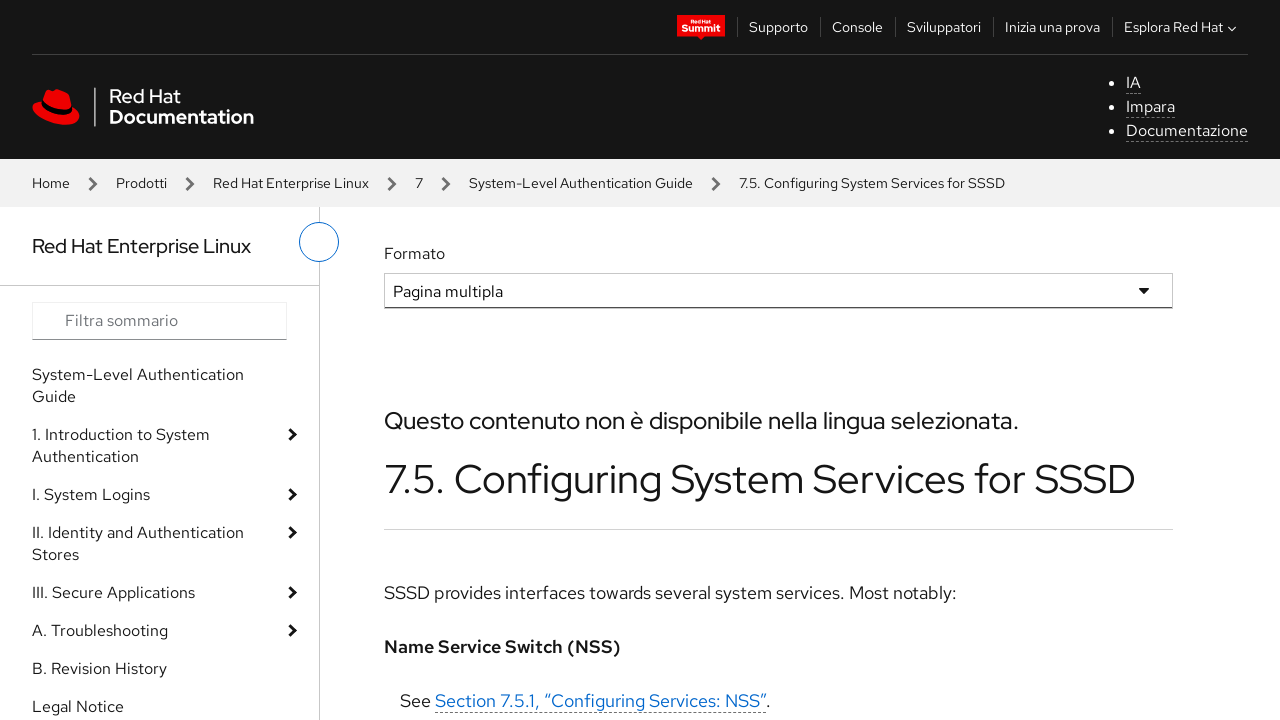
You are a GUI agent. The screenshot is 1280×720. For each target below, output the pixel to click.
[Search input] (159, 321)
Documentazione (1187, 130)
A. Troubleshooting (100, 630)
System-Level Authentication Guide (581, 183)
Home (51, 183)
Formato (414, 253)
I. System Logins (91, 494)
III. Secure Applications (113, 592)
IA (1133, 82)
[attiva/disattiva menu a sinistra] (319, 242)
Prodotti (141, 183)
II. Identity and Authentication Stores (138, 543)
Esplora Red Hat (1182, 27)
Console (857, 27)
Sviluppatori (944, 27)
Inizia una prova (1052, 27)
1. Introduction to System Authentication (121, 445)
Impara (1150, 106)
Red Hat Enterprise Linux (291, 183)
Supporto (778, 27)
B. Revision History (99, 668)
